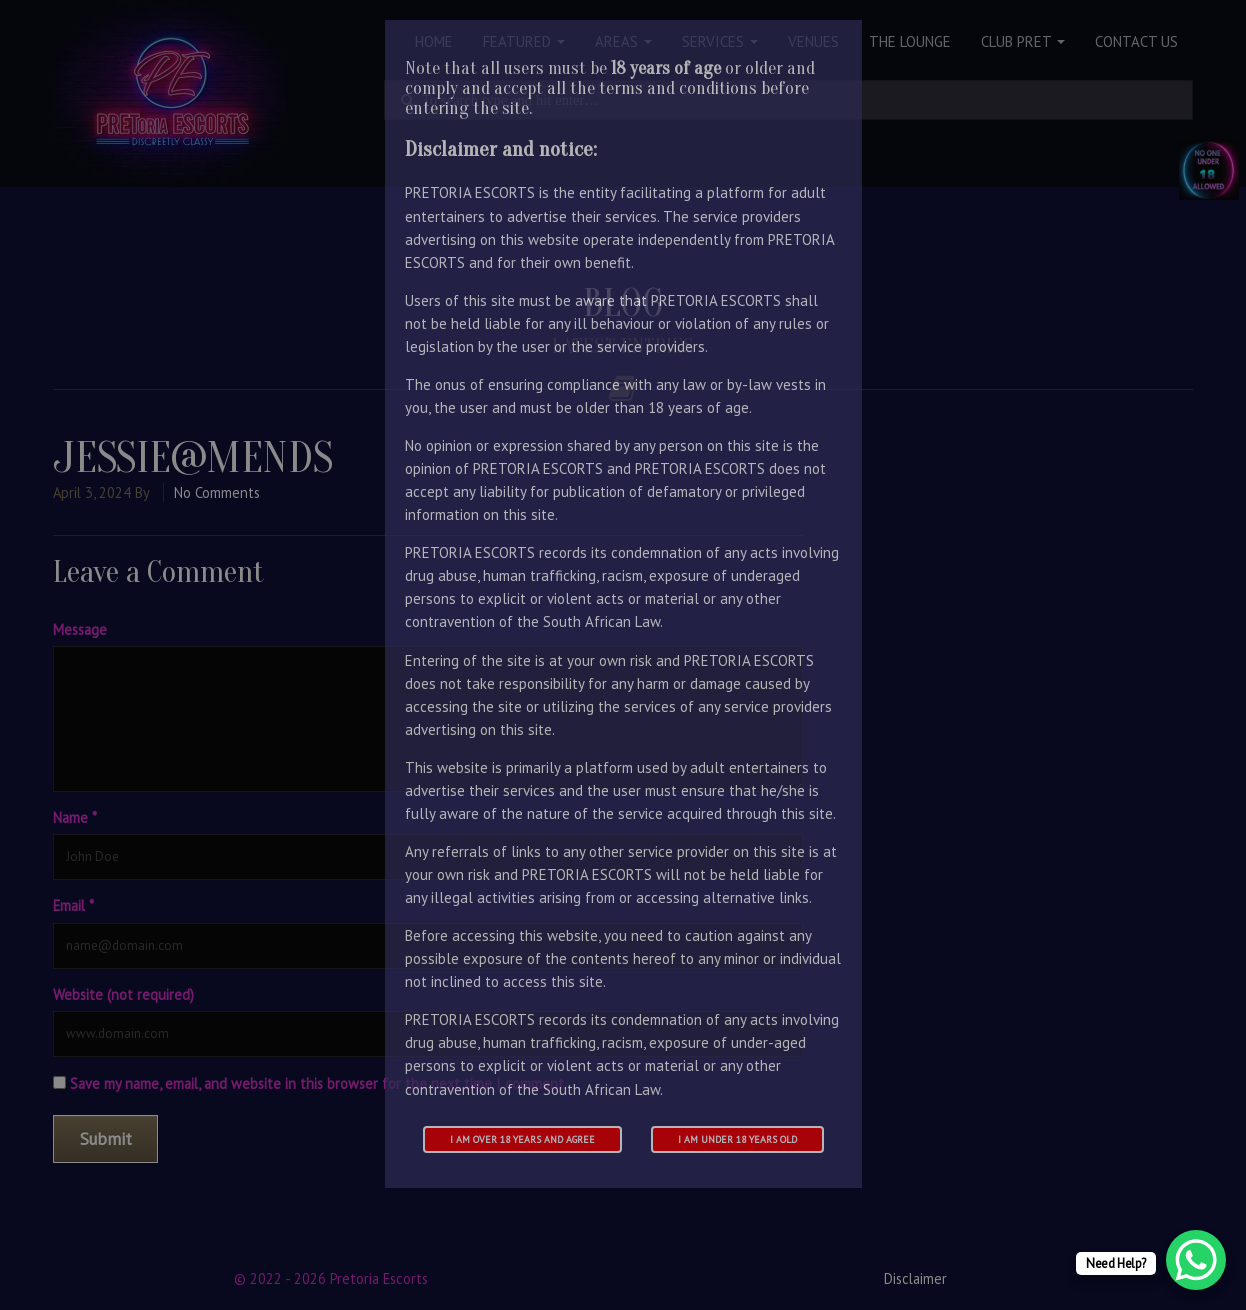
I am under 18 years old (737, 1139)
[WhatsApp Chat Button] (1196, 1260)
